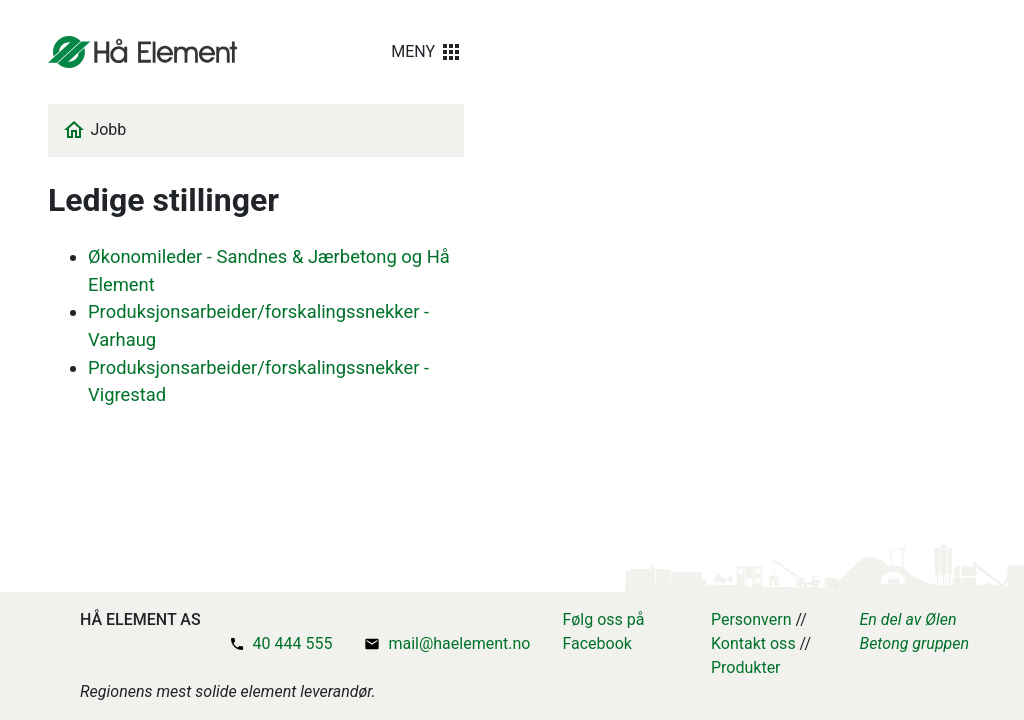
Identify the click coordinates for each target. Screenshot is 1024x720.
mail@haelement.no (459, 643)
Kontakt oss (753, 643)
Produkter (746, 667)
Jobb (108, 129)
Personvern (751, 619)
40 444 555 (293, 643)
